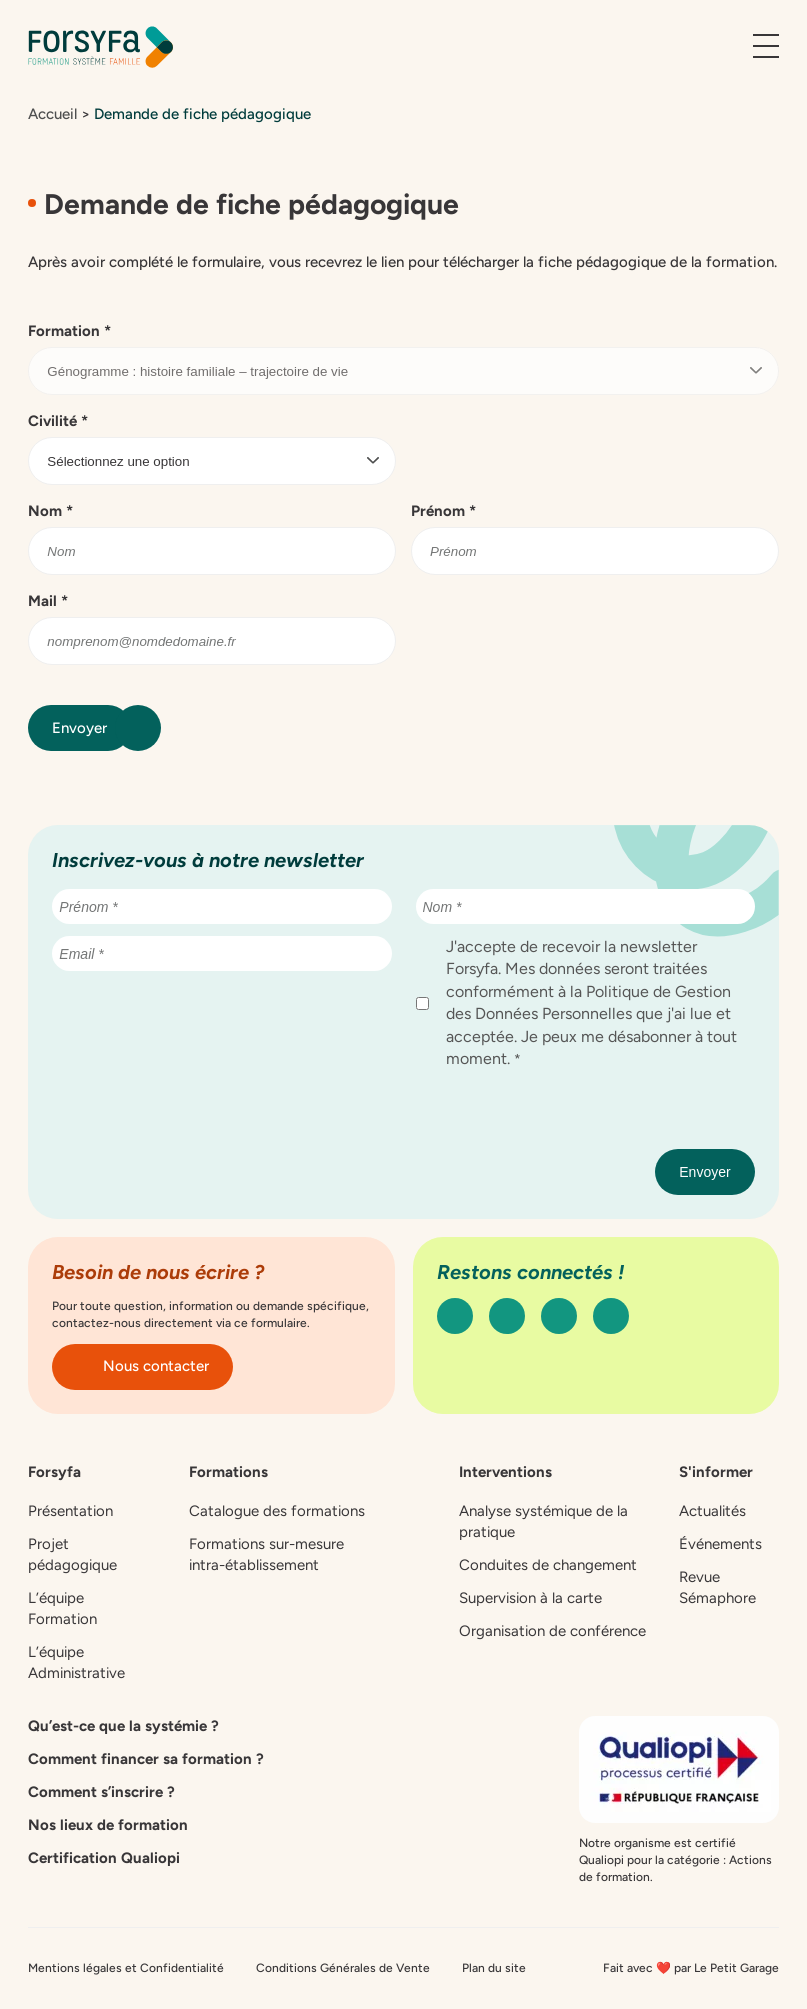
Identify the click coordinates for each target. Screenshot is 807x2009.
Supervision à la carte (530, 1598)
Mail (48, 601)
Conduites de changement (548, 1565)
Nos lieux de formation (108, 1825)
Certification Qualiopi (104, 1858)
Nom (50, 511)
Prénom (443, 511)
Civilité (58, 421)
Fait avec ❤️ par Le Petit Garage (691, 1968)
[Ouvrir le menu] (766, 47)
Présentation (70, 1511)
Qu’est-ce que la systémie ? (123, 1726)
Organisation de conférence (552, 1631)
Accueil (52, 114)
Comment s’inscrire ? (101, 1792)
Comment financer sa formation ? (146, 1759)
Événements (720, 1544)
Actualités (712, 1511)
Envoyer (91, 728)
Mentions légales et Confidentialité (126, 1968)
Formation (69, 331)
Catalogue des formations (277, 1511)
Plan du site (494, 1968)
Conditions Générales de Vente (343, 1968)
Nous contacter (142, 1366)
